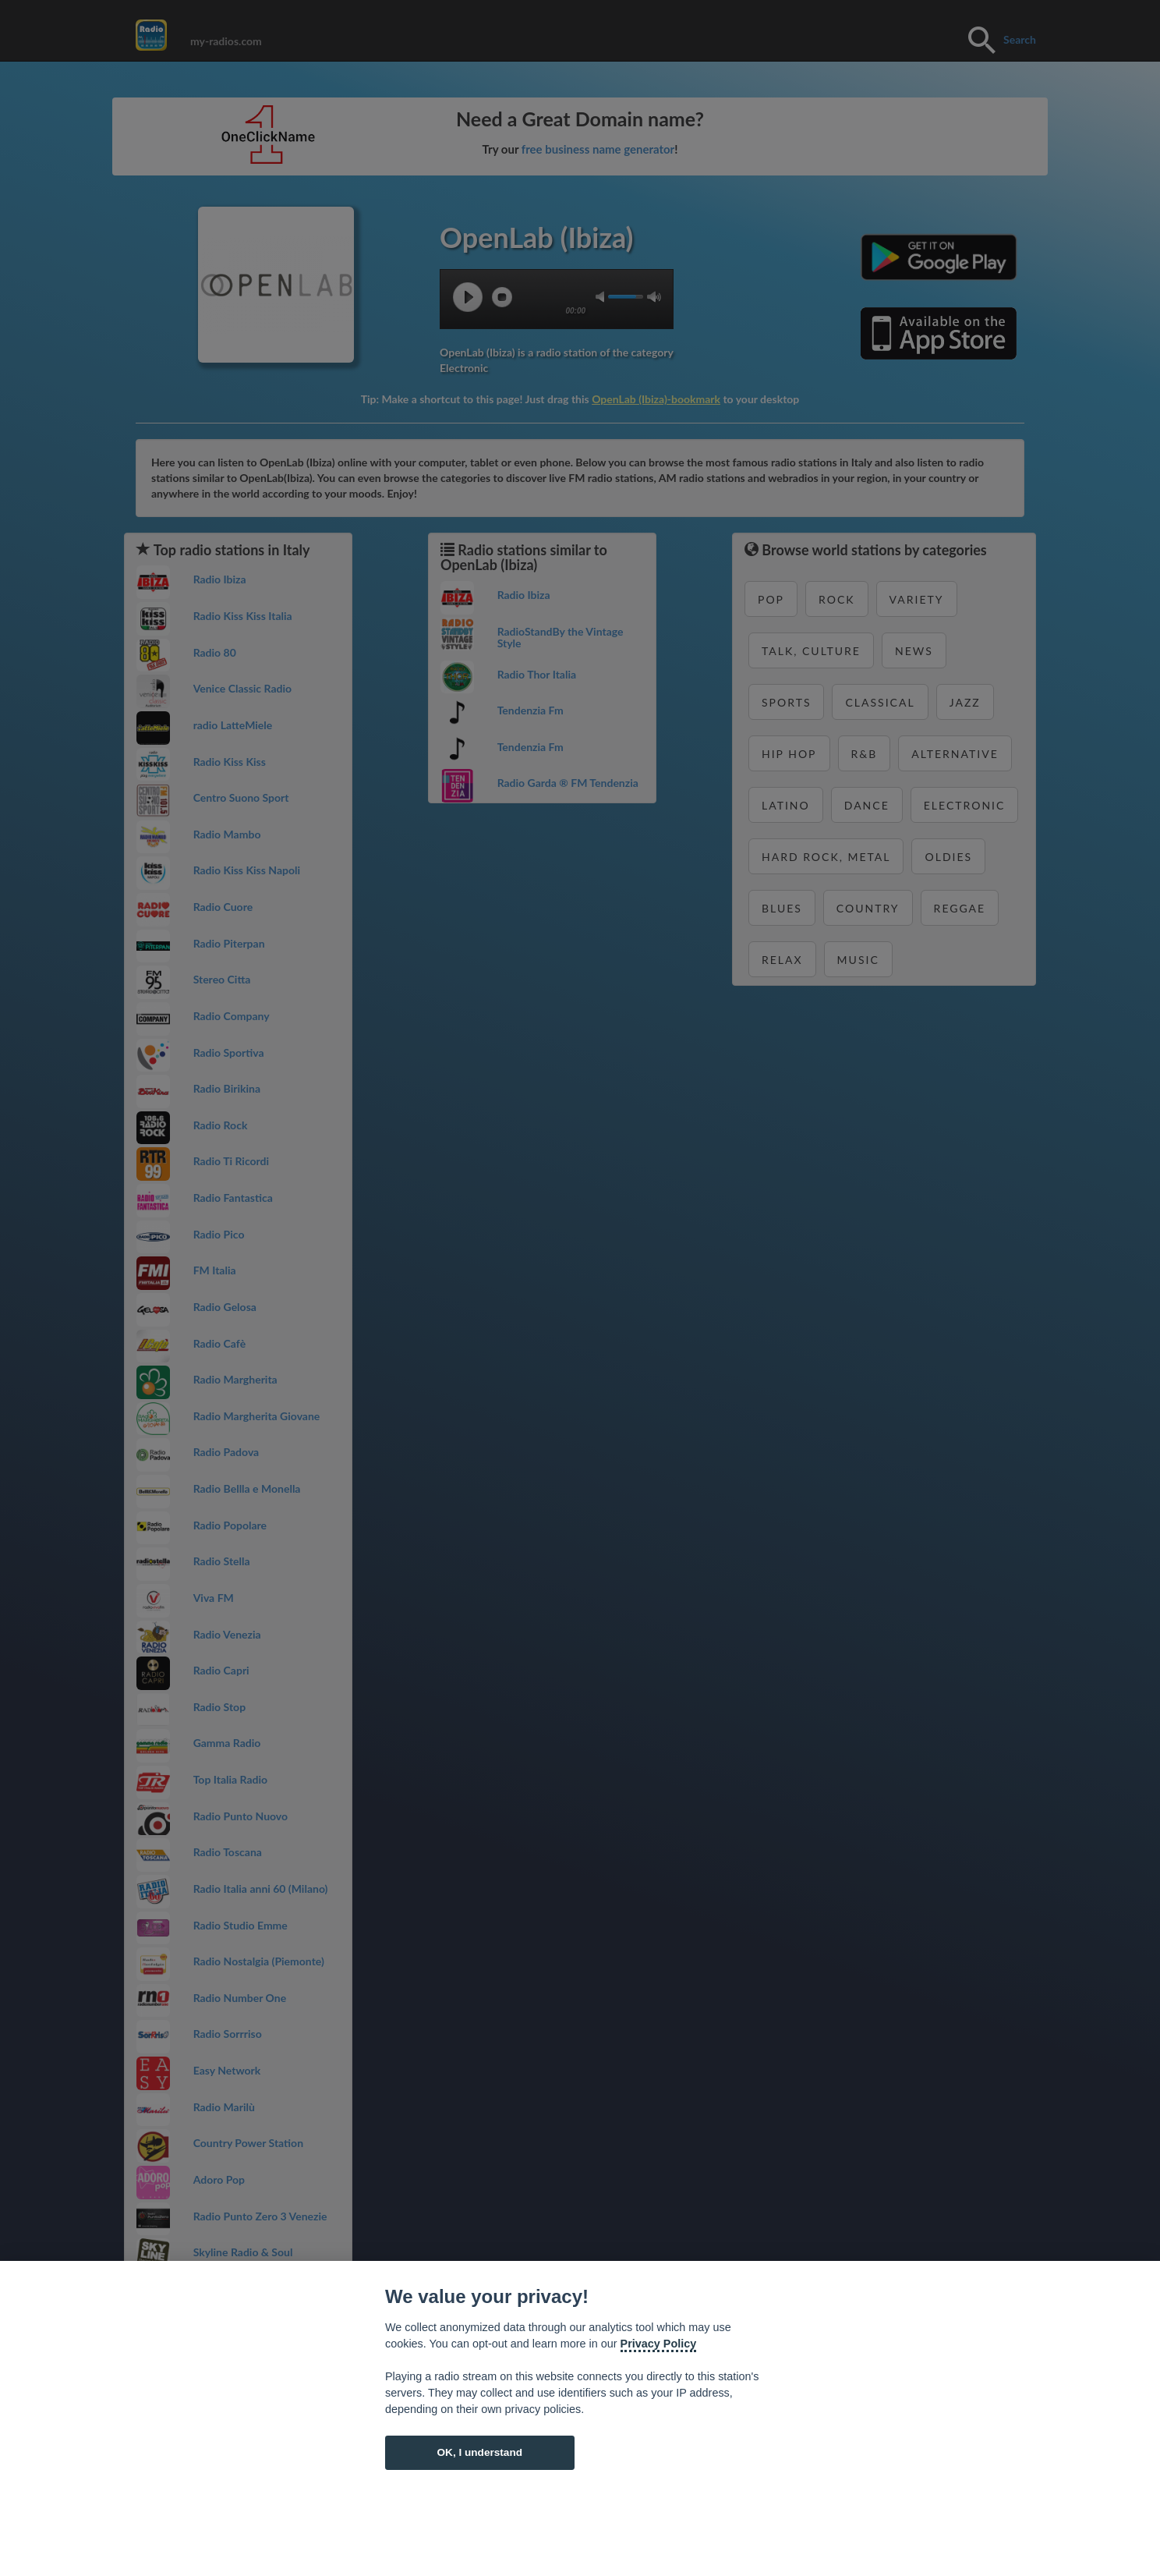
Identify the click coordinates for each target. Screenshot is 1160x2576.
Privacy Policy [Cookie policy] (659, 2343)
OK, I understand (479, 2452)
